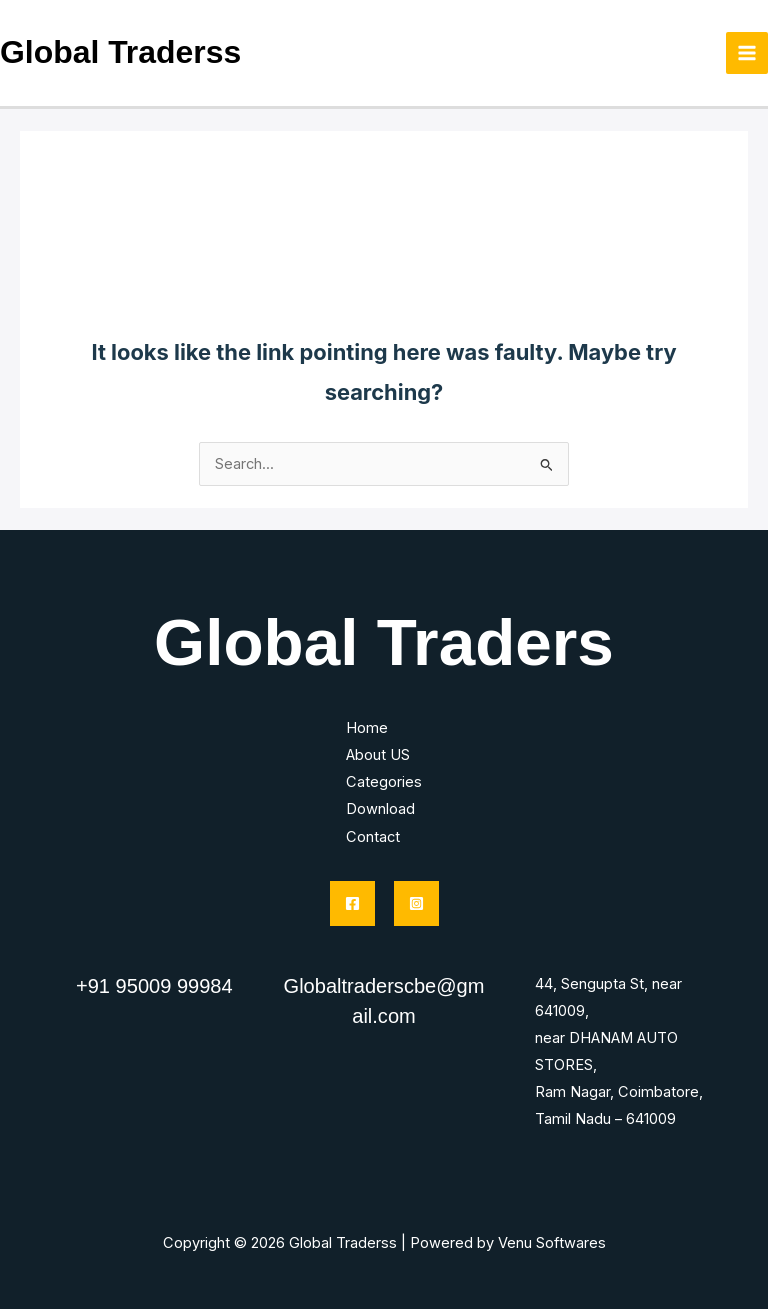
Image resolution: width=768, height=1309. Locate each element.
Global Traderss (120, 52)
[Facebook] (352, 903)
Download (380, 809)
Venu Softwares (552, 1243)
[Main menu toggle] (747, 53)
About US (378, 755)
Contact (373, 837)
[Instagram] (416, 903)
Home (367, 728)
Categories (384, 782)
